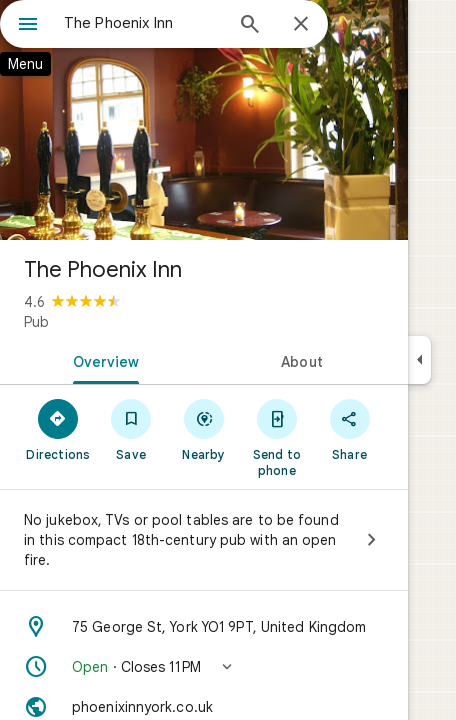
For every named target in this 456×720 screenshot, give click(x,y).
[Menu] (28, 26)
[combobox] (143, 23)
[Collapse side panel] (419, 360)
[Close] (301, 25)
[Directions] (58, 429)
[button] (204, 667)
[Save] (131, 429)
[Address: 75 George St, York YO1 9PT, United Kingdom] (204, 627)
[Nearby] (204, 429)
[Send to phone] (276, 437)
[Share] (349, 429)
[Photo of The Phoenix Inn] (204, 120)
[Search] (250, 26)
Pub (36, 322)
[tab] (102, 360)
